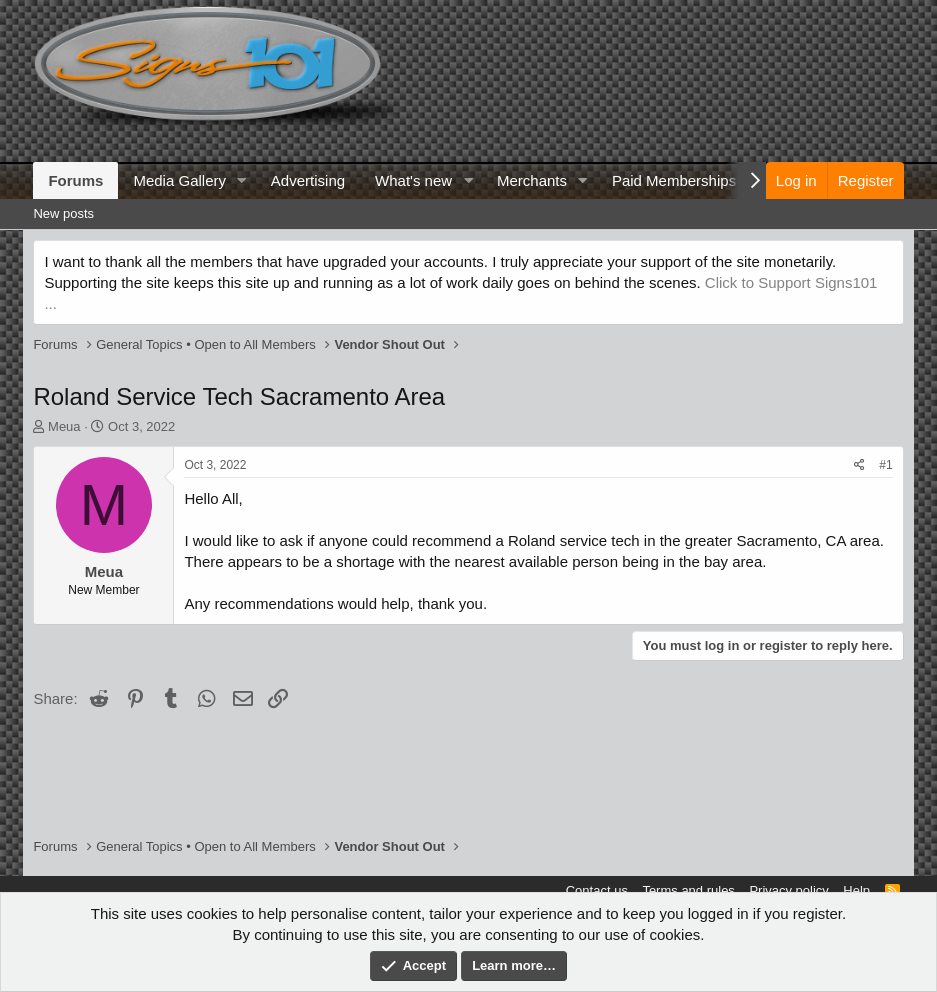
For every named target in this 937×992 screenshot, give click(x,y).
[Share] (859, 465)
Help (856, 890)
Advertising (308, 180)
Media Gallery (179, 180)
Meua (64, 426)
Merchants (532, 180)
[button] (242, 180)
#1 (885, 465)
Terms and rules (688, 890)
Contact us (597, 890)
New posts (63, 213)
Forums (75, 180)
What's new (413, 180)
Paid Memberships (674, 180)
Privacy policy (788, 890)
